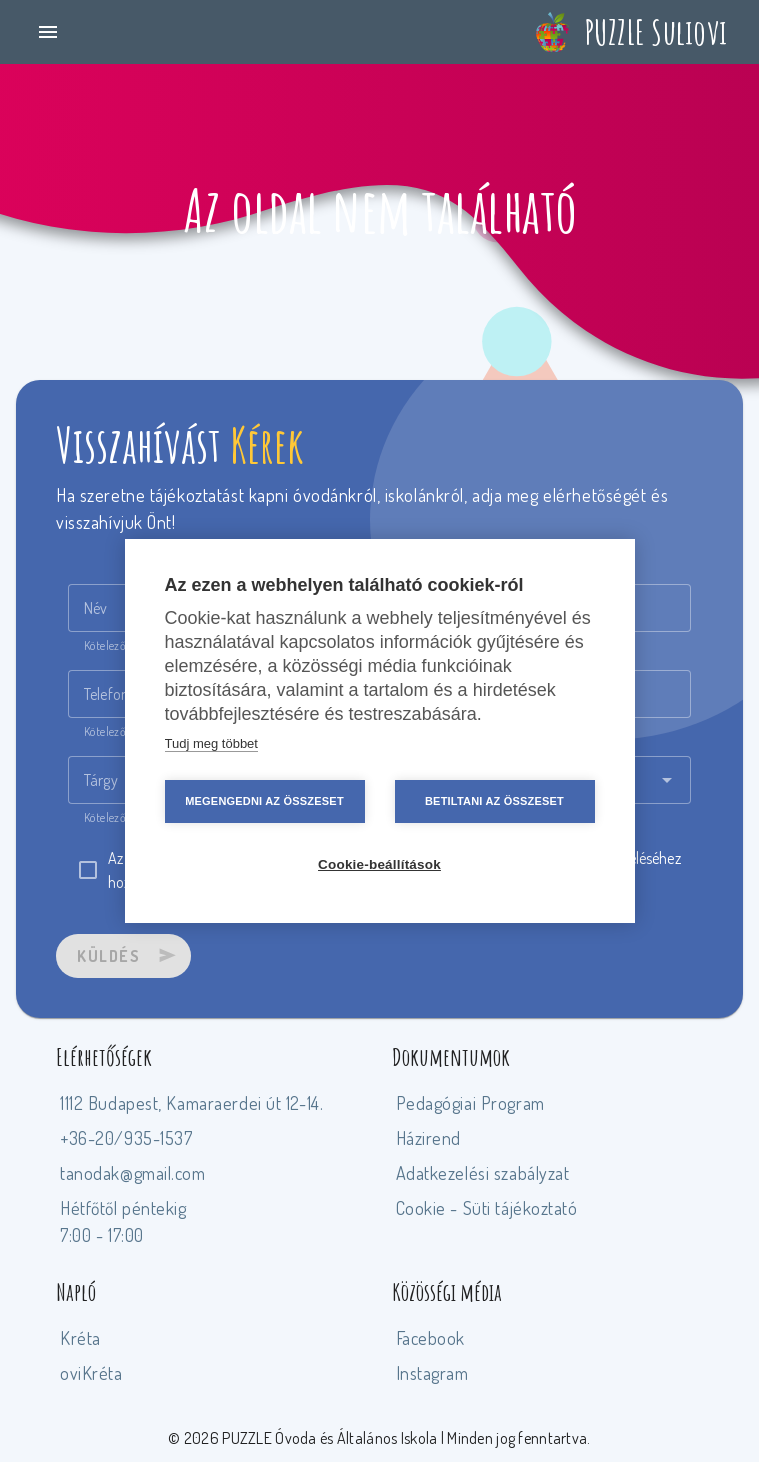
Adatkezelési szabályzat (483, 1173)
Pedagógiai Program (470, 1103)
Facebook (431, 1338)
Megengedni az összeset (264, 801)
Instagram (432, 1373)
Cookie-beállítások (379, 864)
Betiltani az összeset (494, 801)
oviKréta (91, 1373)
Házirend (429, 1138)
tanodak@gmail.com (133, 1173)
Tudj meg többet (211, 743)
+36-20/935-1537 (126, 1138)
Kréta (80, 1338)
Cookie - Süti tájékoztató (487, 1208)
